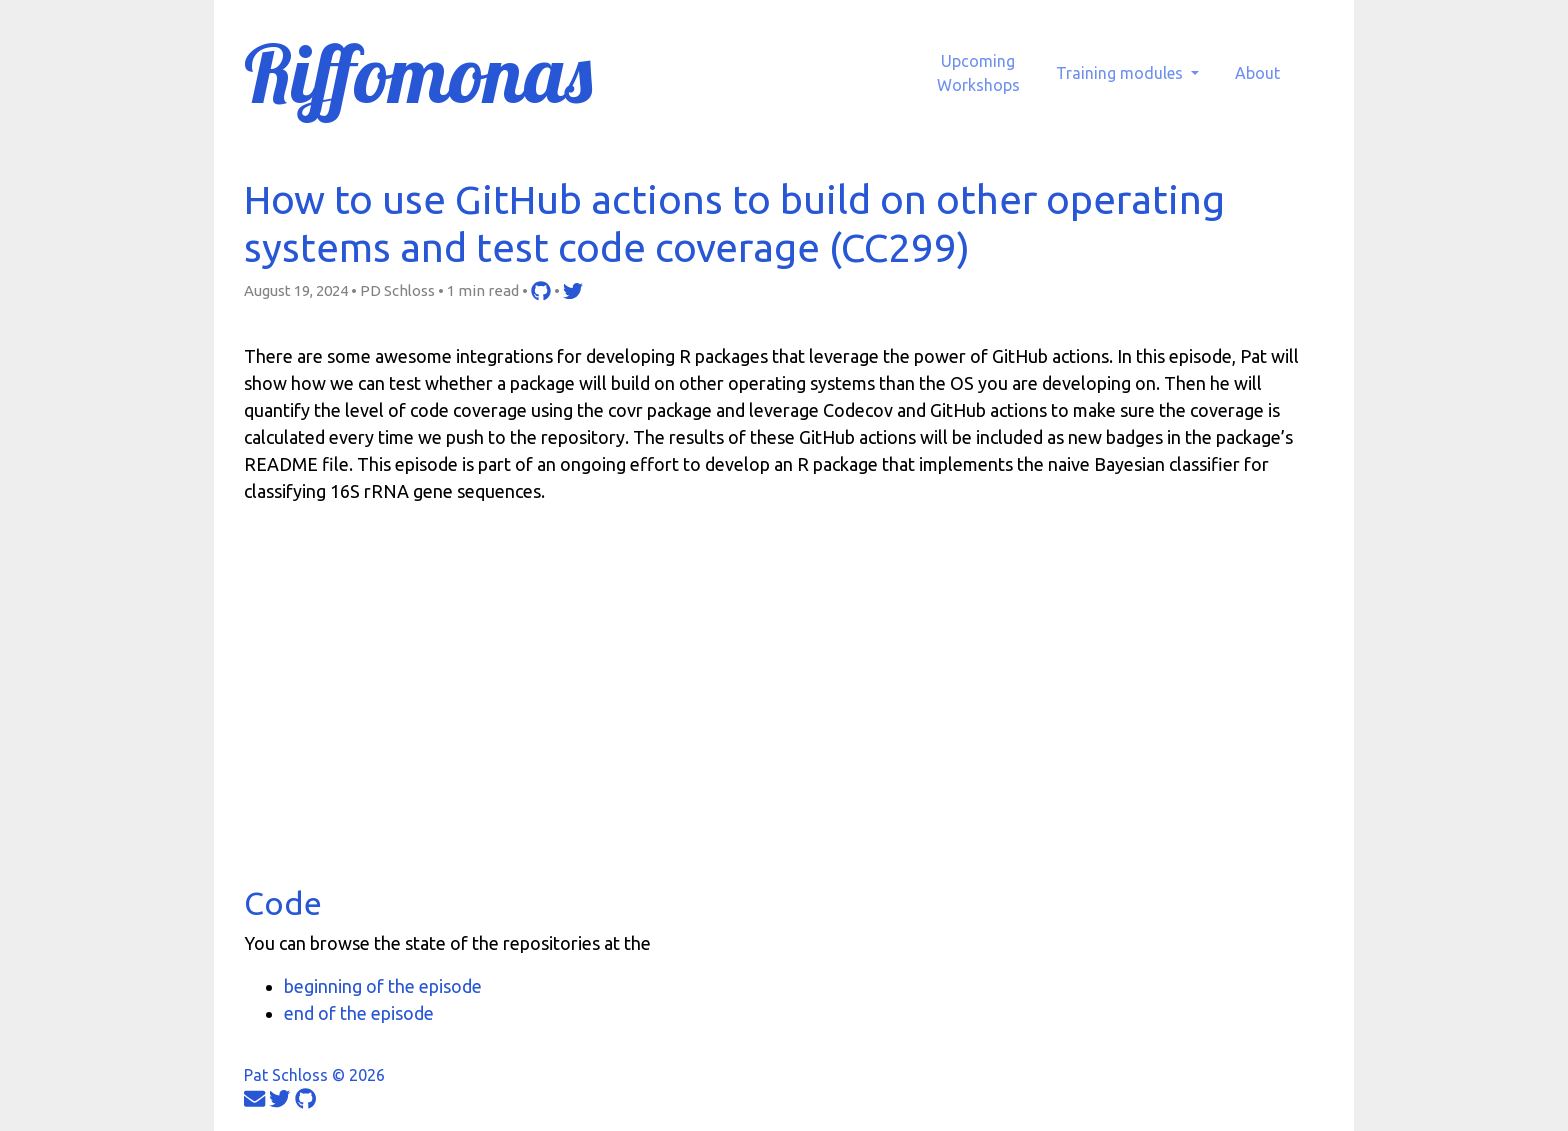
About (1257, 73)
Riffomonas (418, 73)
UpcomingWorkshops (978, 73)
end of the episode (359, 1013)
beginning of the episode (383, 986)
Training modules (1121, 73)
